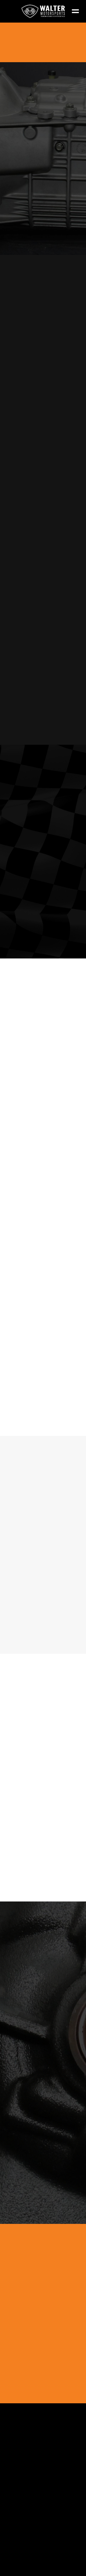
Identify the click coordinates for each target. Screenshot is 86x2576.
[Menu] (75, 11)
